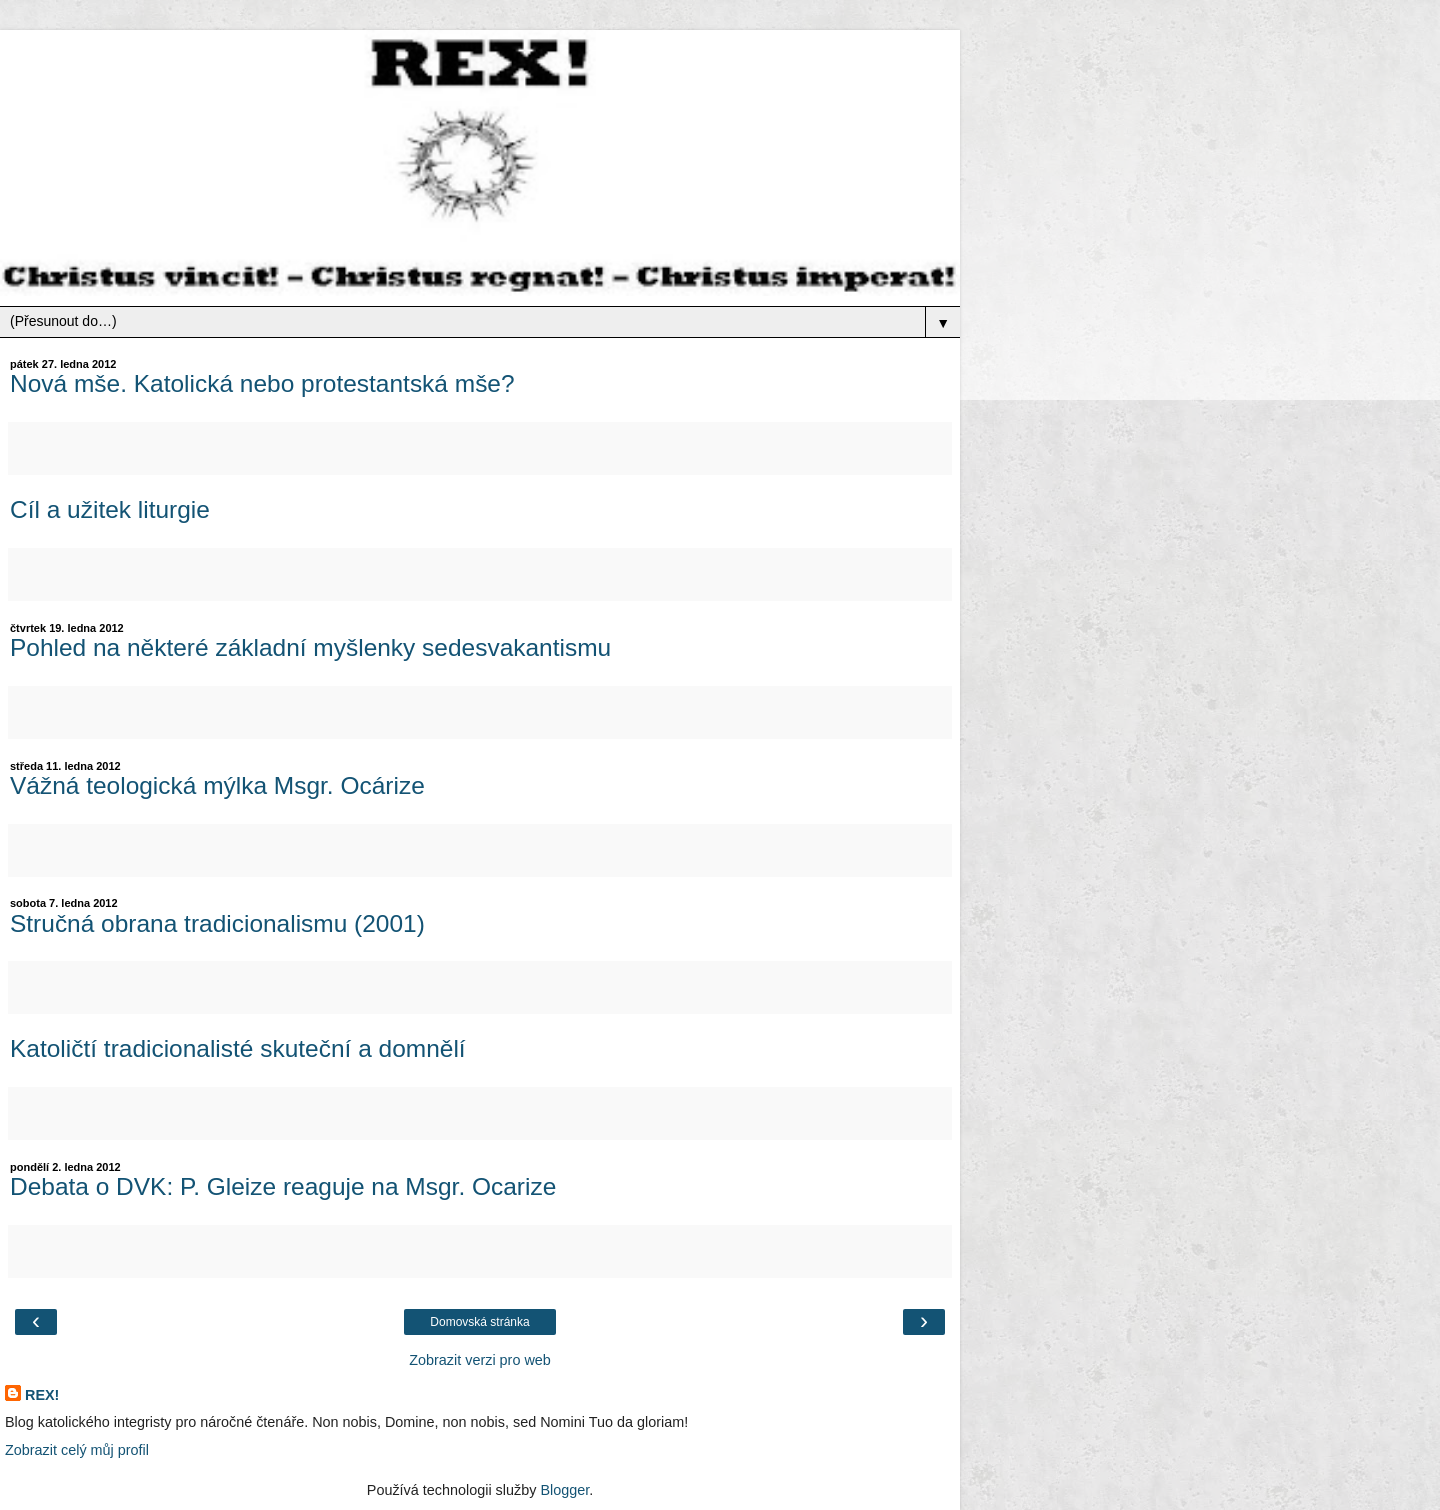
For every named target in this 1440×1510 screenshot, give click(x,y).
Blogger (564, 1490)
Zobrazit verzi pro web (480, 1360)
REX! (42, 1395)
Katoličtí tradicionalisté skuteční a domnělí (238, 1048)
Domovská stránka (479, 1322)
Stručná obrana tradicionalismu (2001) (217, 923)
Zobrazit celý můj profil (77, 1450)
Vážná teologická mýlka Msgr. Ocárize (217, 785)
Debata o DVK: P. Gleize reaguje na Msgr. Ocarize (283, 1186)
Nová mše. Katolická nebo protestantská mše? (262, 383)
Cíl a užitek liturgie (110, 509)
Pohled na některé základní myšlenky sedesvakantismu (310, 647)
